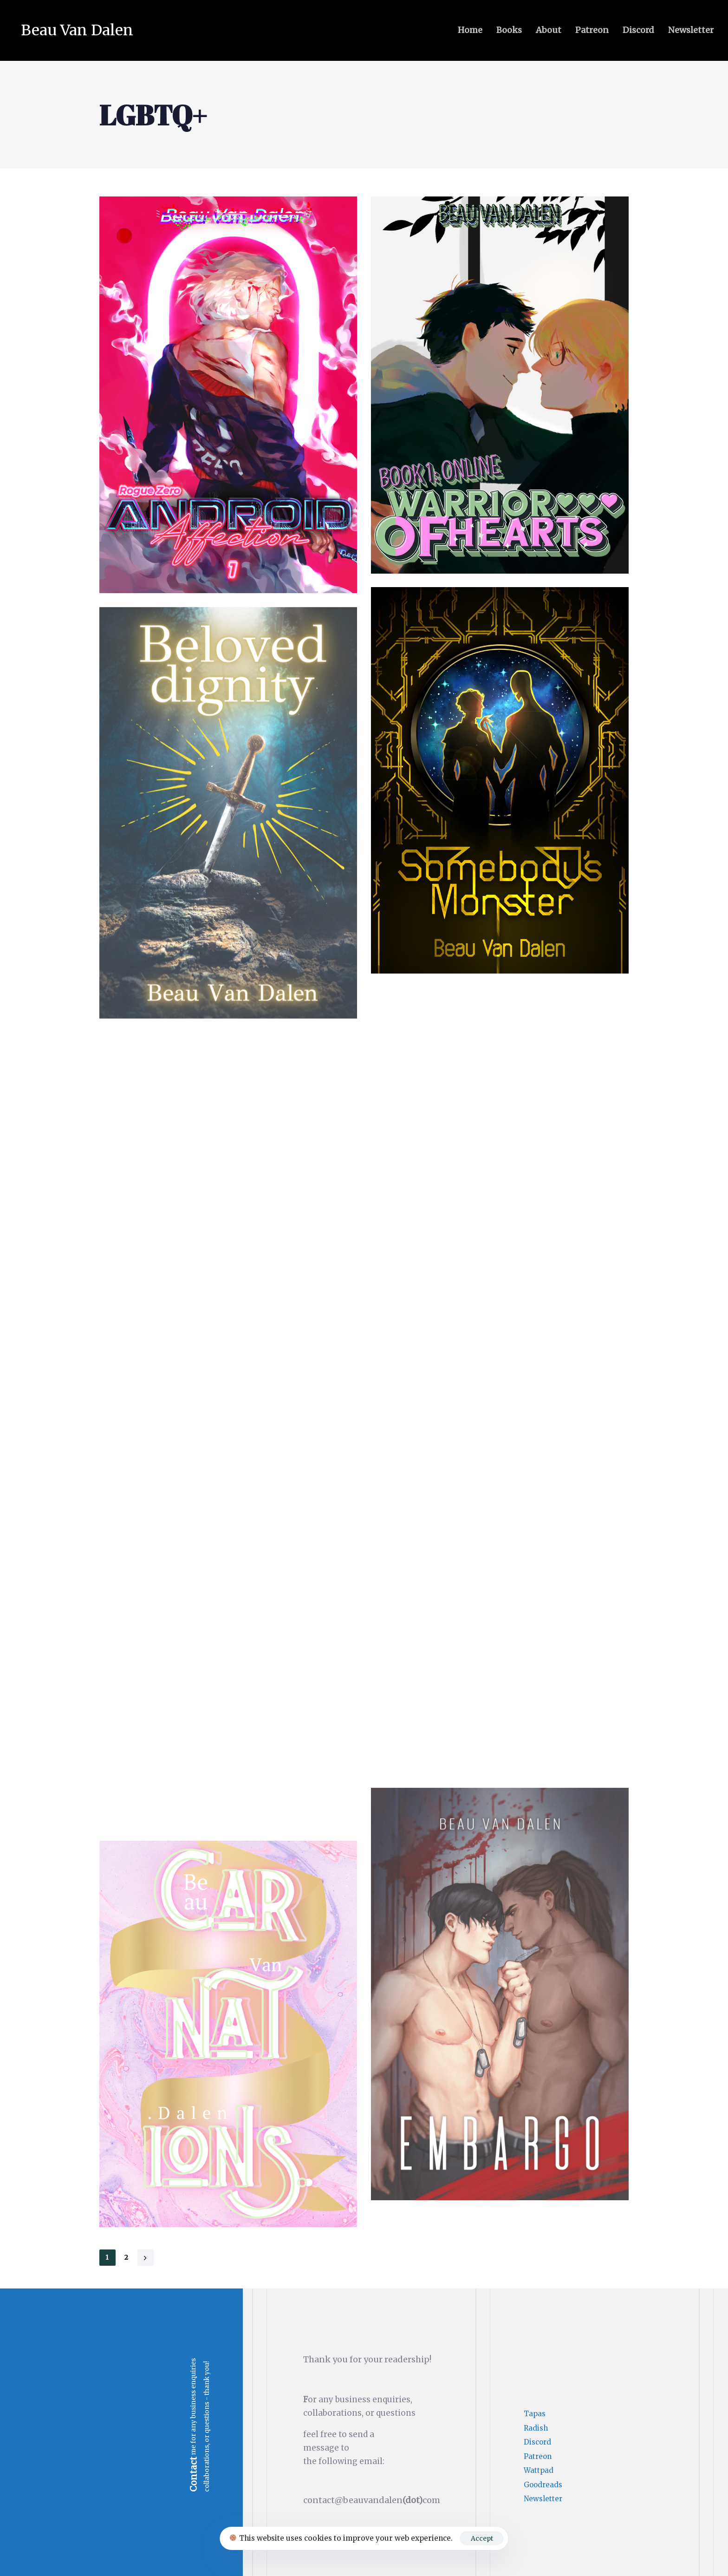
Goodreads (543, 2484)
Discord (638, 30)
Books (509, 30)
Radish (536, 2428)
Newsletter (691, 30)
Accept (482, 2538)
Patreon (592, 30)
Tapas (535, 2413)
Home (470, 30)
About (548, 30)
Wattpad (538, 2470)
